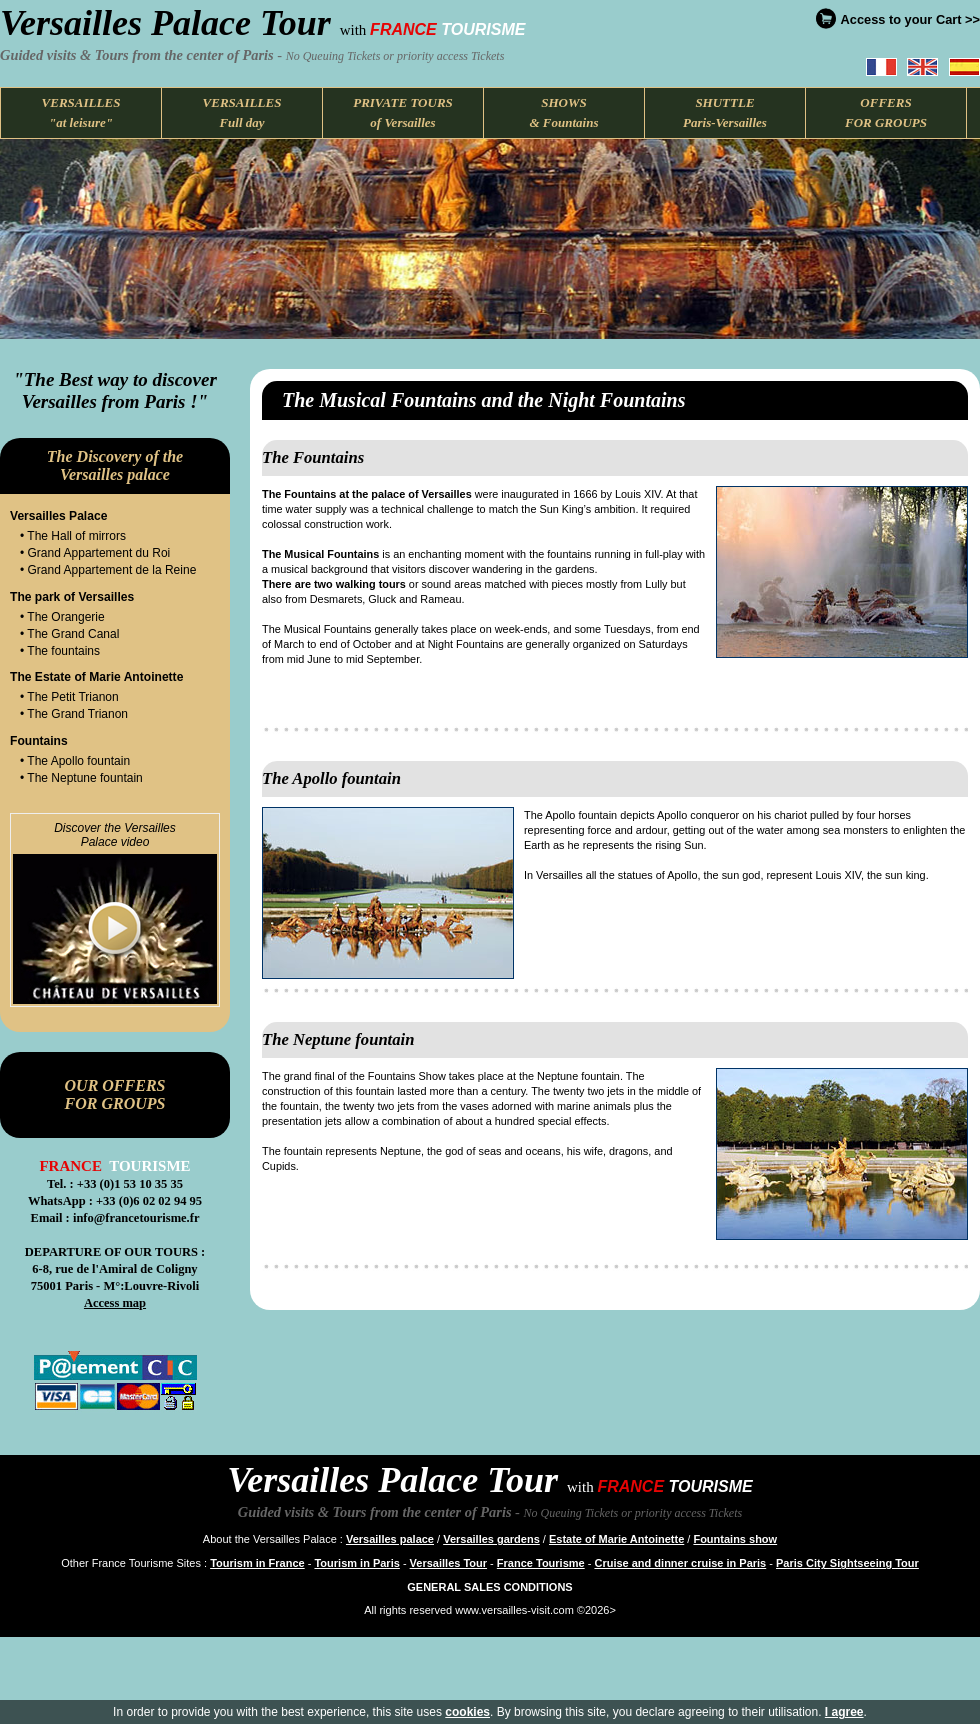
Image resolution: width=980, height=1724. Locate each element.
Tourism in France (257, 1563)
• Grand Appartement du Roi (95, 553)
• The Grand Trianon (74, 714)
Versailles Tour (448, 1563)
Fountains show (735, 1539)
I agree (844, 1712)
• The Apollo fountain (75, 761)
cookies (467, 1712)
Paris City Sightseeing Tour (847, 1563)
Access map (115, 1303)
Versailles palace (390, 1539)
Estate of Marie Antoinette (616, 1539)
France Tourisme (541, 1563)
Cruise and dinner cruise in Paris (680, 1563)
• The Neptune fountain (81, 778)
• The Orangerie (62, 617)
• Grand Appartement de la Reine (108, 570)
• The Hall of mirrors (73, 536)
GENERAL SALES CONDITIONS (489, 1587)
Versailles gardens (491, 1539)
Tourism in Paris (356, 1563)
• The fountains (60, 651)
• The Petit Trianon (69, 697)
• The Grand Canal (69, 634)
